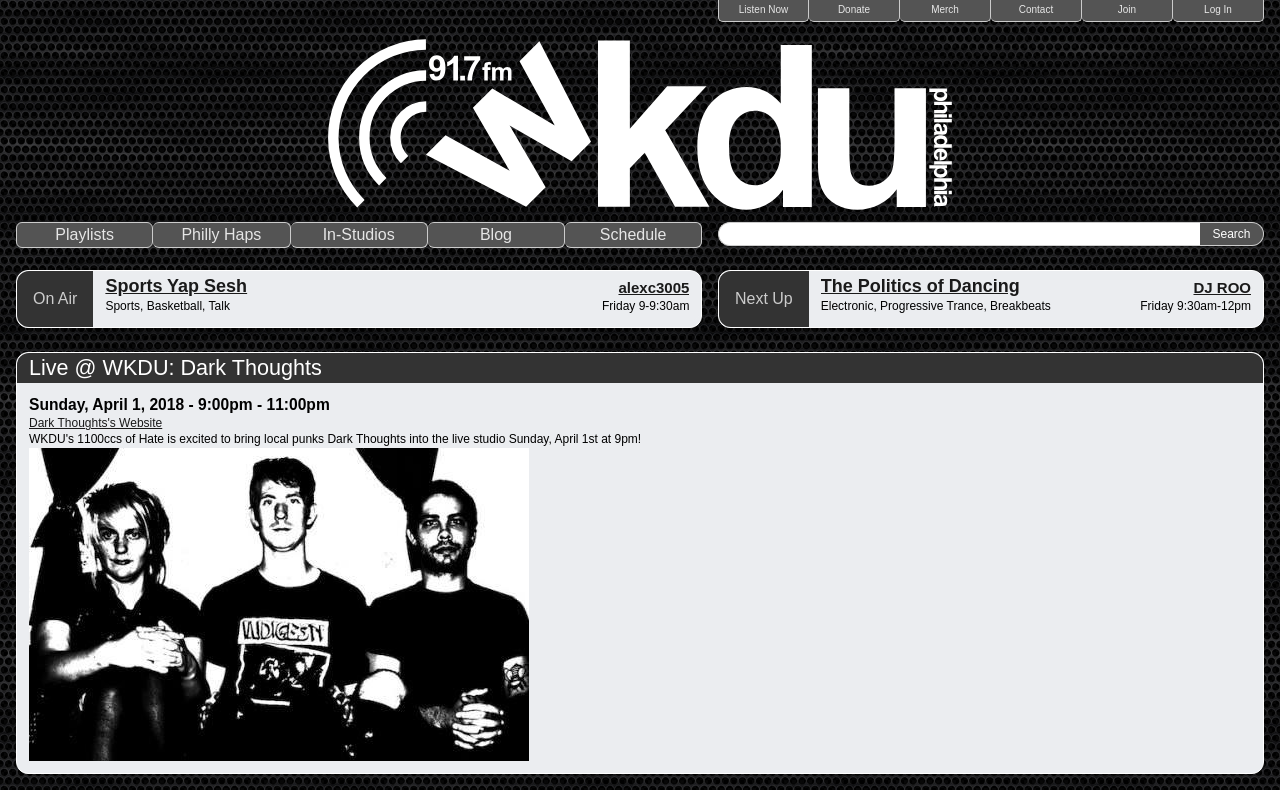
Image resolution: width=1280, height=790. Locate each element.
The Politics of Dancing (920, 286)
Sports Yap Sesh (176, 286)
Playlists (84, 234)
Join (1127, 9)
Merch (945, 9)
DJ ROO (1222, 287)
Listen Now (763, 9)
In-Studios (359, 234)
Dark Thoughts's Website (95, 423)
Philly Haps (221, 234)
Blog (496, 234)
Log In (1218, 9)
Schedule (633, 234)
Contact (1036, 9)
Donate (854, 9)
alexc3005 (653, 287)
